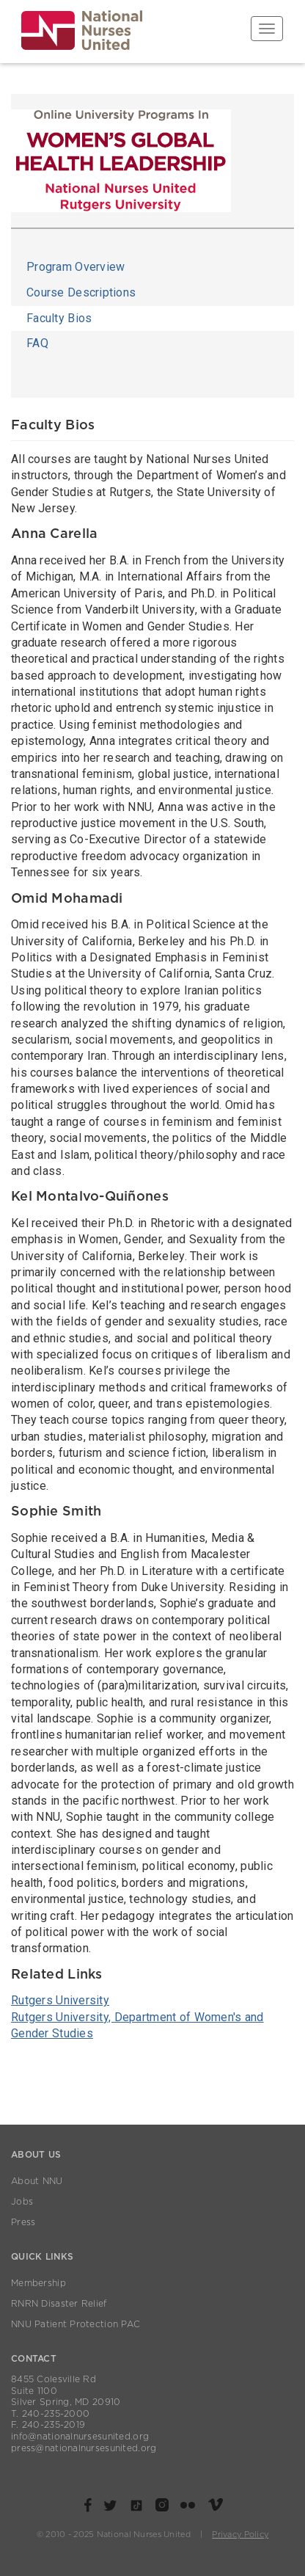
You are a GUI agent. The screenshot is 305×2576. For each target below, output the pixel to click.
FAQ (37, 343)
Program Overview (75, 267)
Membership (38, 2283)
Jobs (22, 2201)
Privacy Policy (240, 2534)
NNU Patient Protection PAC (75, 2324)
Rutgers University (60, 2000)
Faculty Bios (59, 318)
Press (23, 2222)
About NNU (37, 2181)
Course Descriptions (81, 292)
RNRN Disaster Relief (59, 2303)
